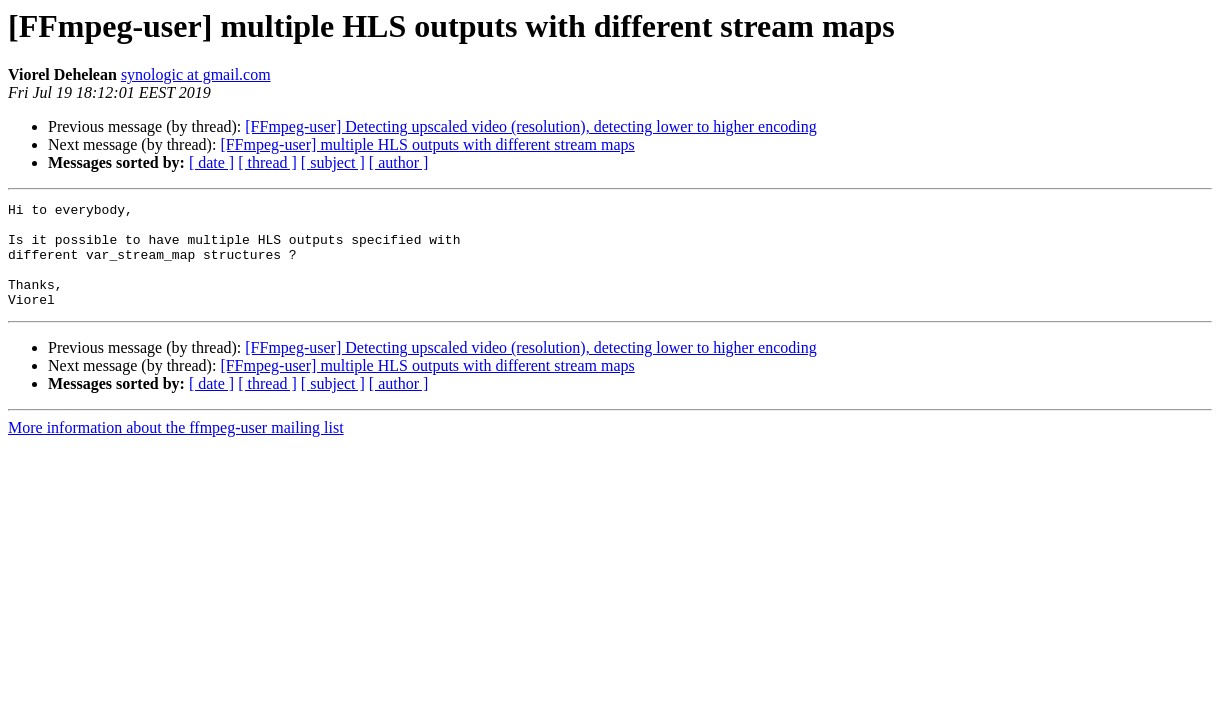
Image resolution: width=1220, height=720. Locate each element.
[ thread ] (267, 162)
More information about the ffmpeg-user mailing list (176, 448)
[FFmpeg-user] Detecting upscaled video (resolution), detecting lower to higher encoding (530, 126)
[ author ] (399, 162)
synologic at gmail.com (196, 74)
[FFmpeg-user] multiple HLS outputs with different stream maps (427, 144)
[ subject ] (333, 162)
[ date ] (211, 162)
